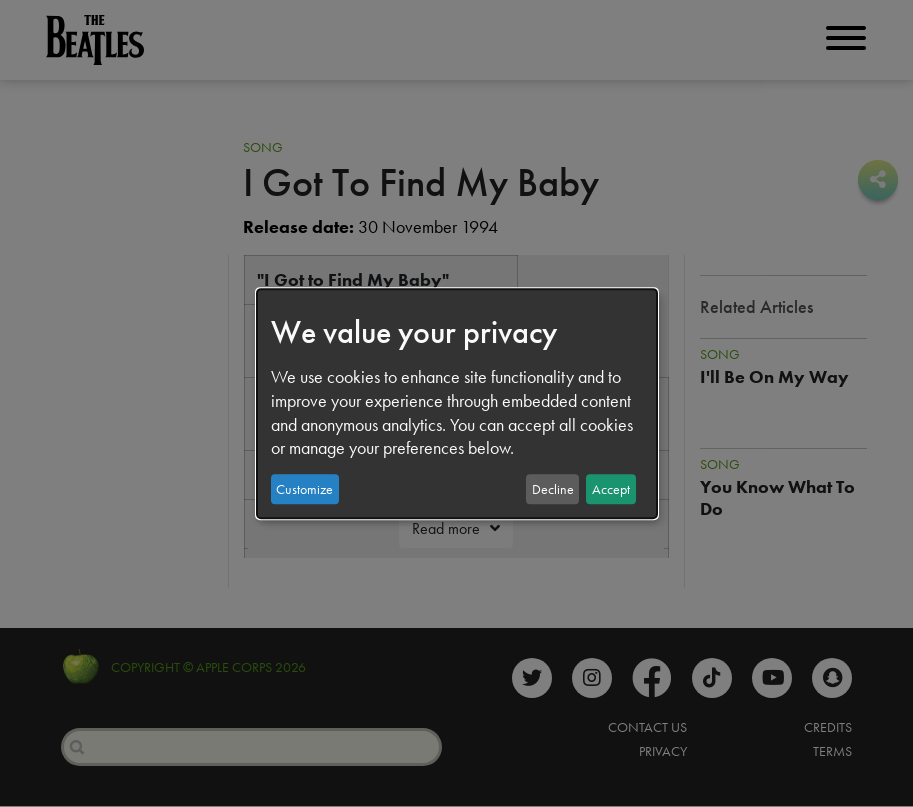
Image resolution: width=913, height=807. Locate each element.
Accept (611, 489)
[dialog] (457, 404)
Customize (304, 489)
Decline (553, 489)
